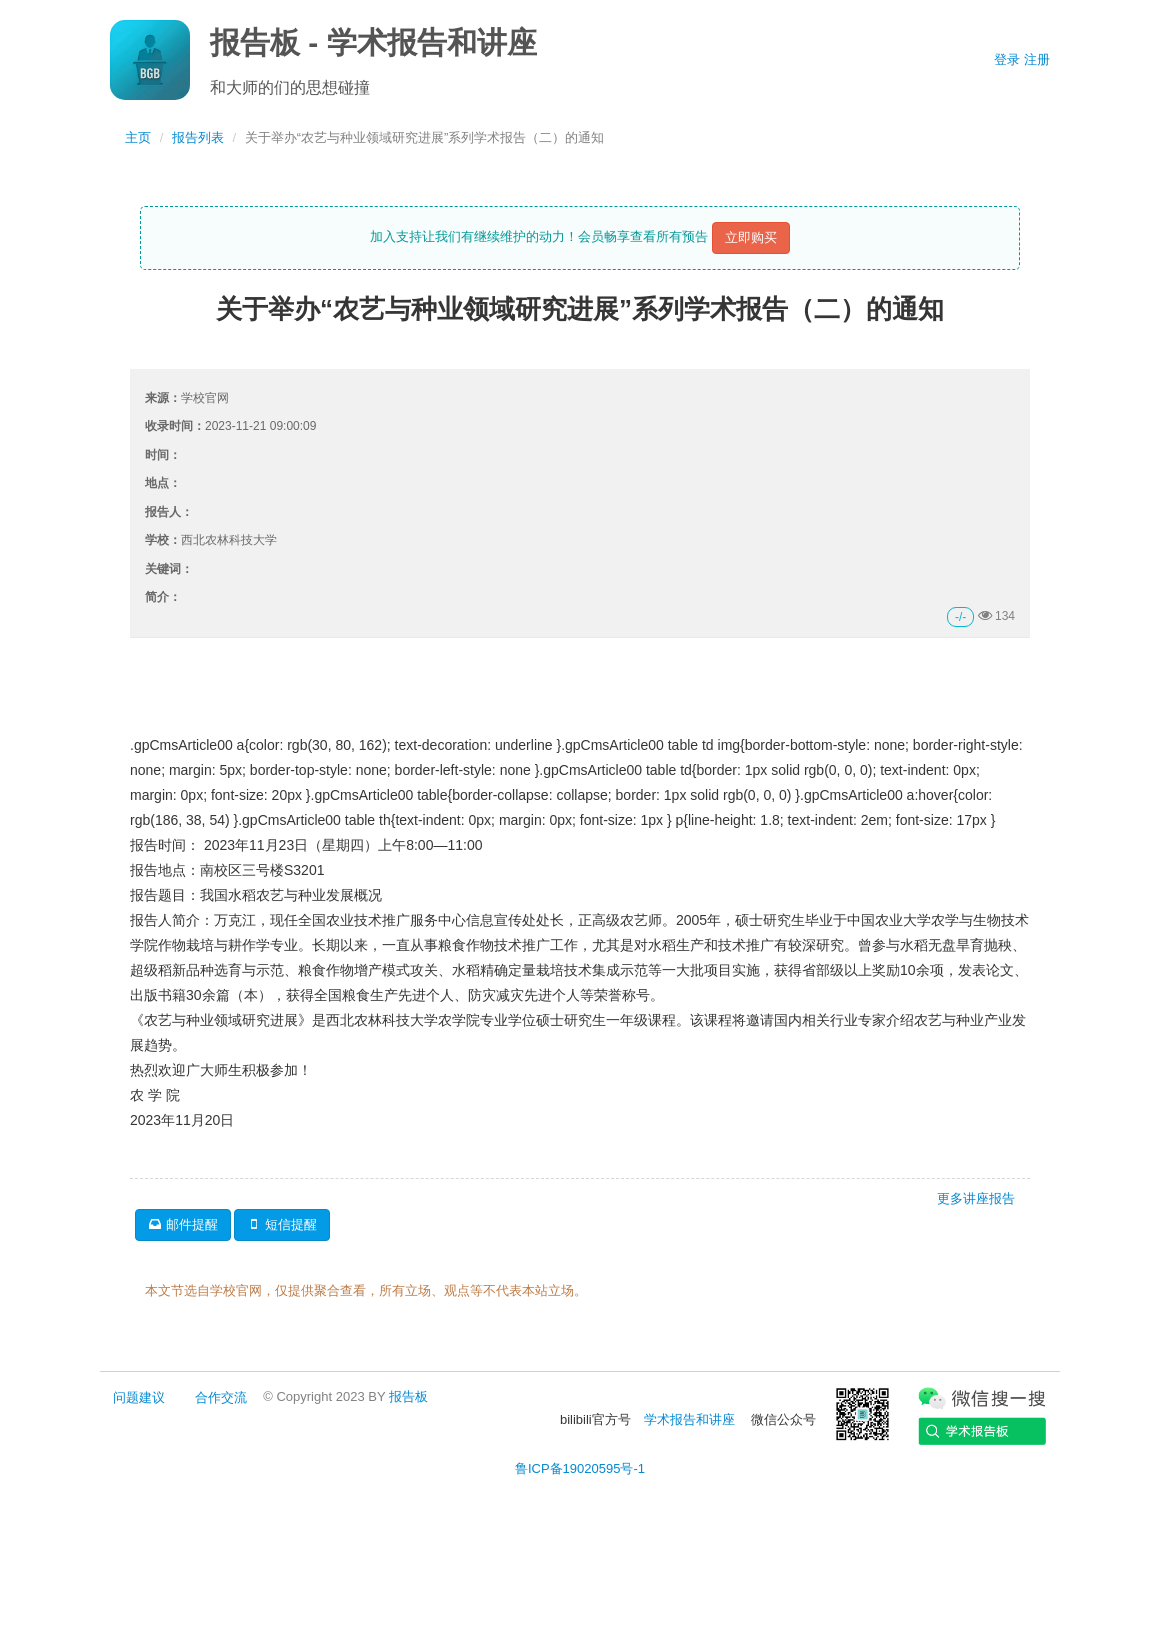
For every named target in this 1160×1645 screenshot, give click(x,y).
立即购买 (751, 237)
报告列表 (198, 137)
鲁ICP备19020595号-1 (580, 1468)
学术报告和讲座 (689, 1419)
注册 (1037, 59)
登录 (1007, 59)
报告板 (408, 1396)
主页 (138, 137)
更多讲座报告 (976, 1198)
